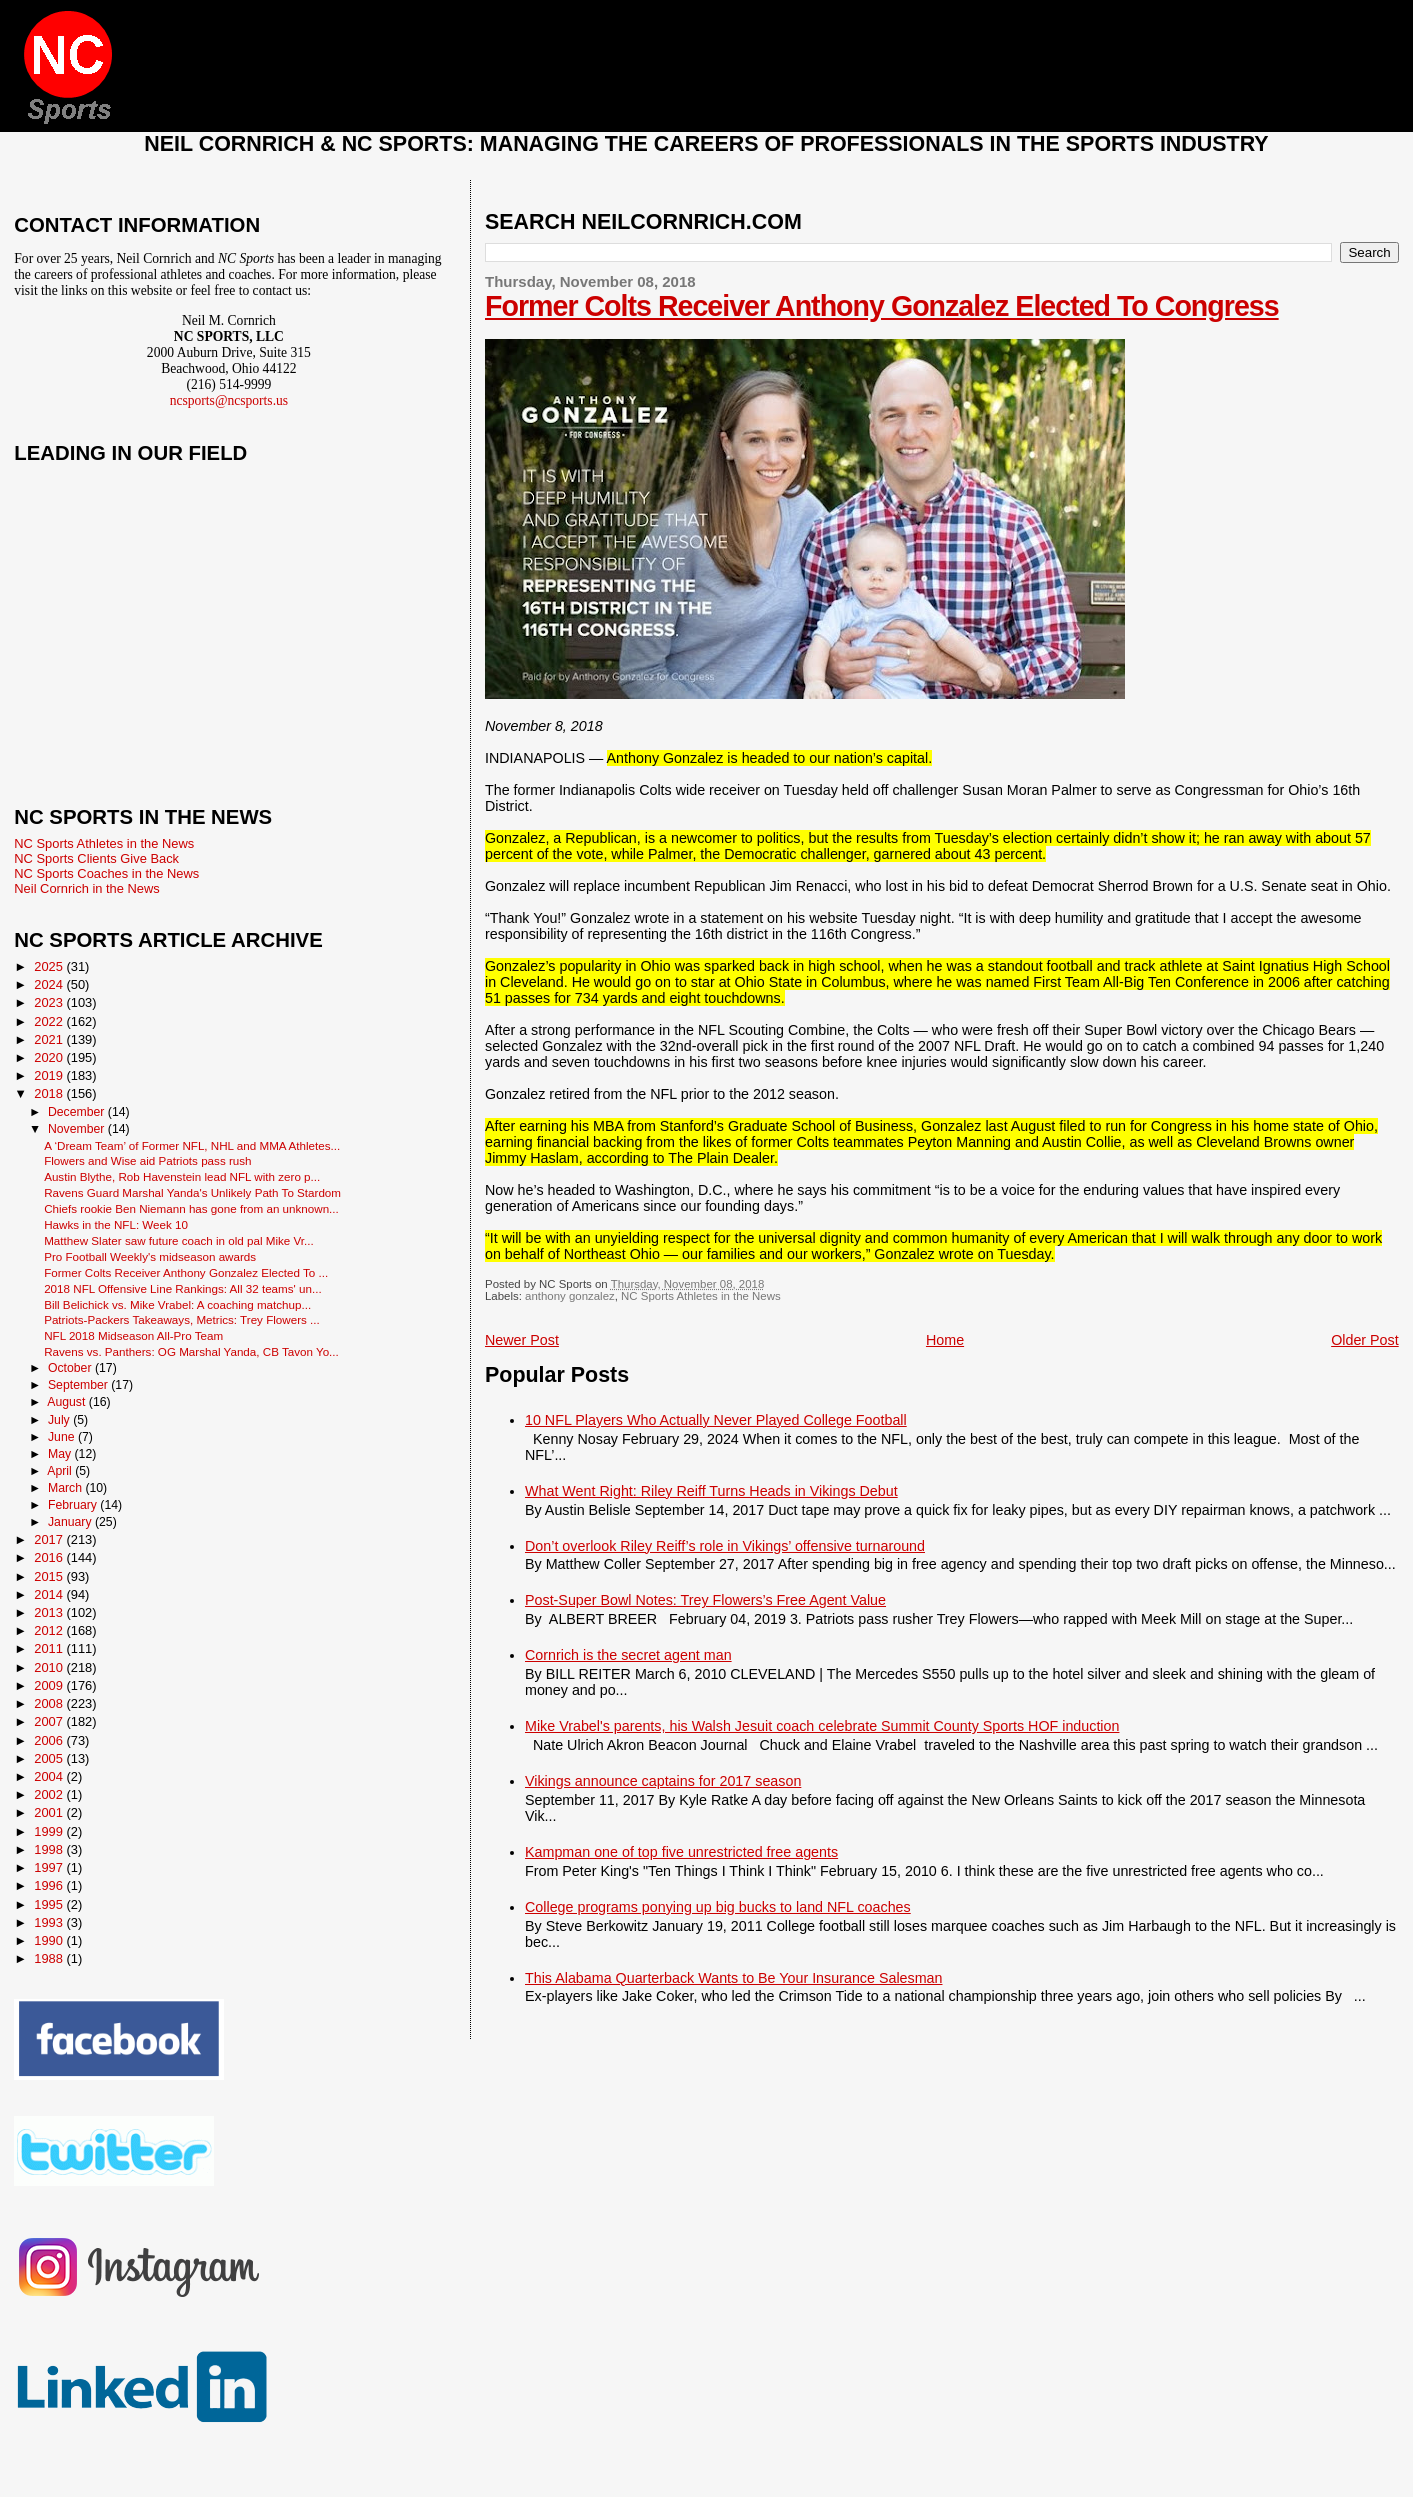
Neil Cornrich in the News (86, 888)
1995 (50, 1904)
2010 (50, 1667)
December (78, 1112)
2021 (50, 1039)
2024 (50, 984)
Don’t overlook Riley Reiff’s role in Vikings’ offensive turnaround (725, 1546)
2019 (50, 1075)
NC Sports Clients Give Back (96, 858)
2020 (50, 1057)
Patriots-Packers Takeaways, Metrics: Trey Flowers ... (182, 1319)
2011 (50, 1648)
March (66, 1488)
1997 (50, 1867)
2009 (50, 1685)
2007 (50, 1721)
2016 (50, 1557)
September (79, 1385)
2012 (50, 1630)
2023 (50, 1002)
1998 (50, 1849)
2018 (50, 1093)
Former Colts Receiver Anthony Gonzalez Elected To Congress (882, 306)
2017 (50, 1539)
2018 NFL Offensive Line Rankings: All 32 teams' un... (183, 1288)
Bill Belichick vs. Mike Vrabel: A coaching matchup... (177, 1304)
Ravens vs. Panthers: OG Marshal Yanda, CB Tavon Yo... (191, 1351)
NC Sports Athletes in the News (701, 1296)
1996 (50, 1885)
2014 (50, 1594)
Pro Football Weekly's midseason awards (150, 1256)
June (63, 1437)
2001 (50, 1812)
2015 (50, 1576)
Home (945, 1340)
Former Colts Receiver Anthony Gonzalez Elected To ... (186, 1272)
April (61, 1471)
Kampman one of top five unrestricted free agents (681, 1852)
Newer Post (522, 1340)
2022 (50, 1021)
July (60, 1420)
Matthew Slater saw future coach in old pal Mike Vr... (179, 1240)
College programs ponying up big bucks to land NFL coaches (718, 1907)
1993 (50, 1922)
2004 (50, 1776)
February (74, 1505)
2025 (50, 966)
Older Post (1365, 1340)
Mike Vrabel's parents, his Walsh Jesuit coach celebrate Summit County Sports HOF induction (822, 1726)
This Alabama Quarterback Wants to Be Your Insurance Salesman (733, 1978)
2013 (50, 1612)
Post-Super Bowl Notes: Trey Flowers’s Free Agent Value (705, 1600)
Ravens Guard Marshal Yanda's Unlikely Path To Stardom (192, 1192)
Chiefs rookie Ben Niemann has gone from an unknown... (191, 1208)
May (61, 1454)
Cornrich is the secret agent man (628, 1655)
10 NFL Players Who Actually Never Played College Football (716, 1420)
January (71, 1522)
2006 (50, 1740)
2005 (50, 1758)
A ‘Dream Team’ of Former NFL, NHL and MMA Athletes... (192, 1145)
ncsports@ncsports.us (229, 400)
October (71, 1368)
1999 (50, 1831)
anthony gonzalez (570, 1296)
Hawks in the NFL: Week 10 (116, 1224)
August (68, 1402)
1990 (50, 1940)
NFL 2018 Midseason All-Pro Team (133, 1335)
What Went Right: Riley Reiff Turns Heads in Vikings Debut (711, 1491)
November (78, 1129)
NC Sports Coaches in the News (106, 873)
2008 (50, 1703)
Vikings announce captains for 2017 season (663, 1781)
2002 (50, 1794)
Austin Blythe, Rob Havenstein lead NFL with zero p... (182, 1176)
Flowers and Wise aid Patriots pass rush (147, 1160)
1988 (50, 1958)
